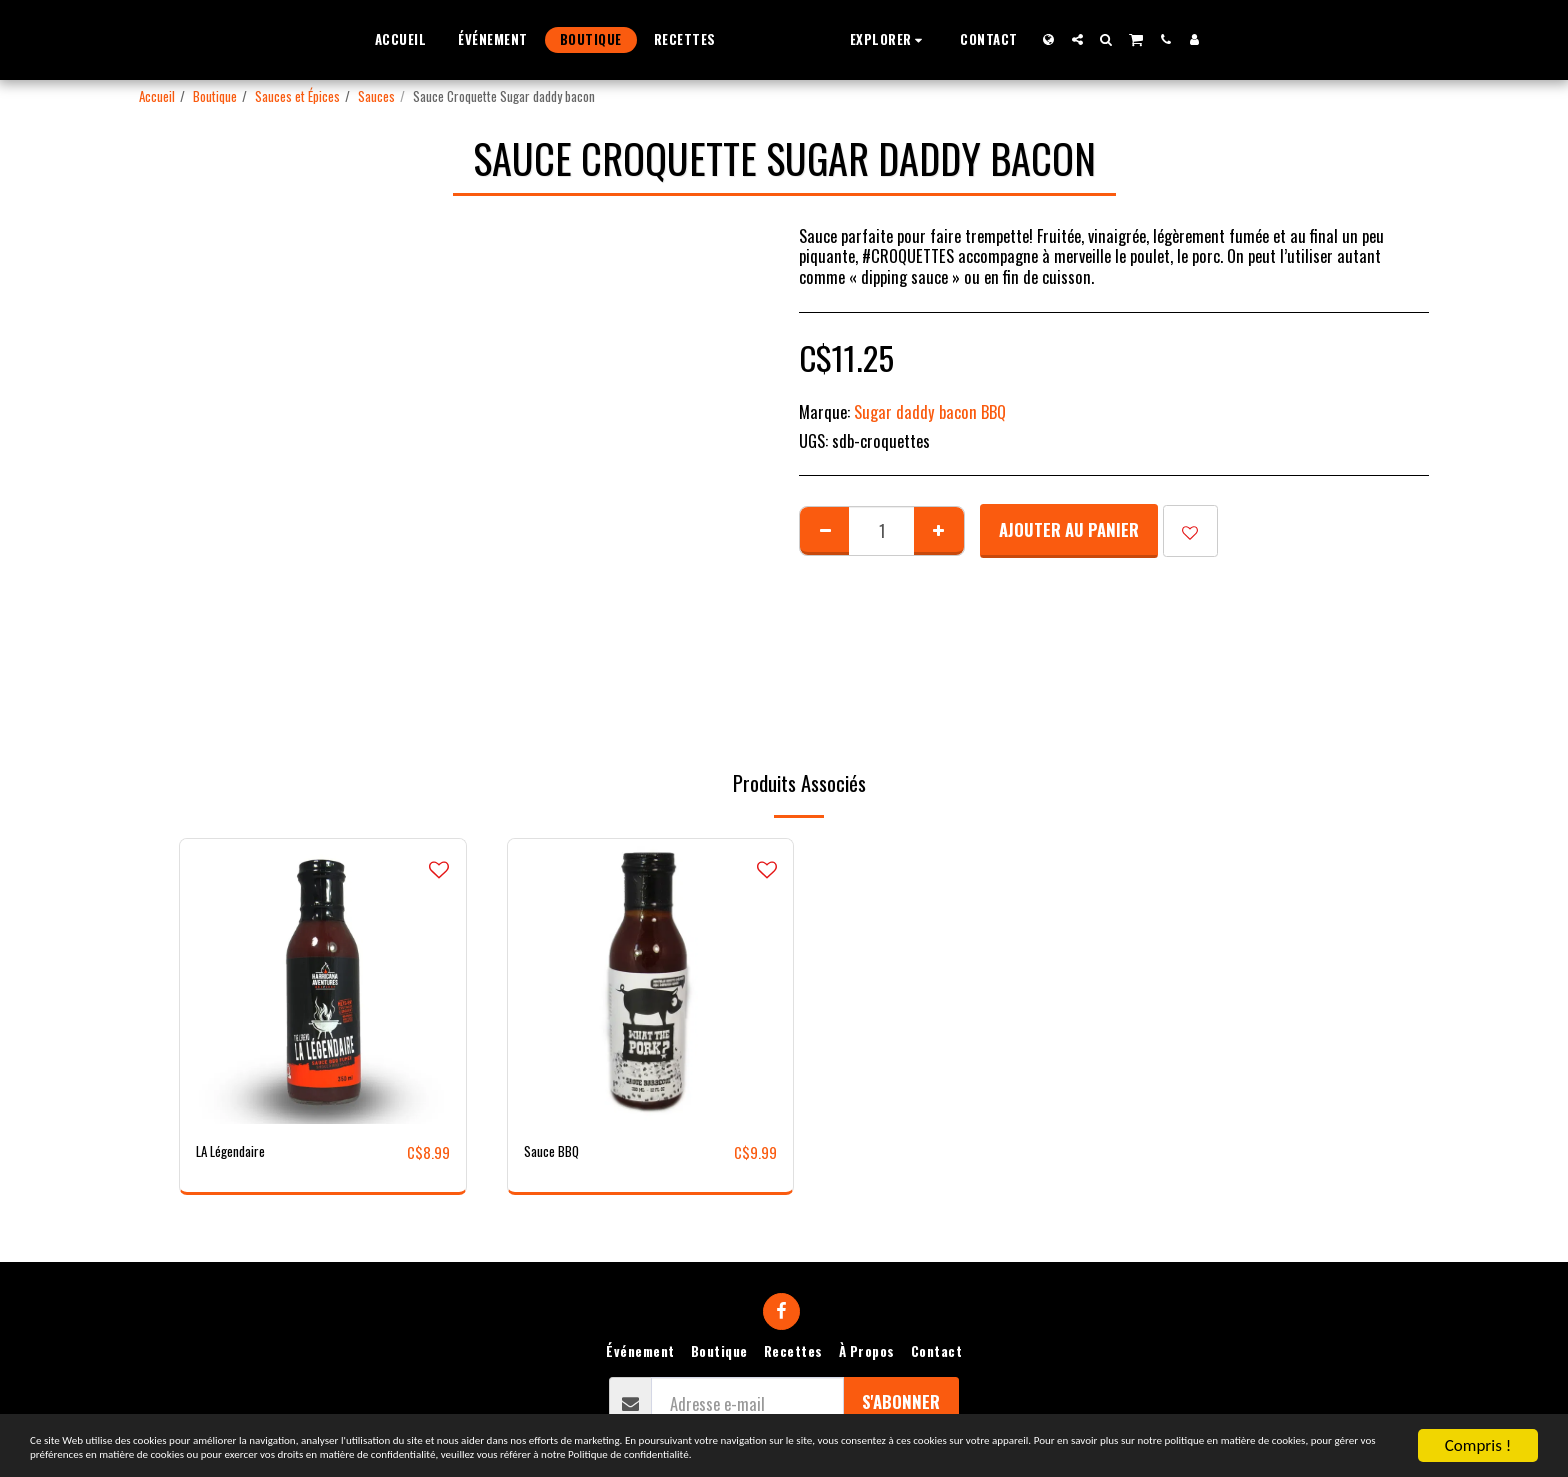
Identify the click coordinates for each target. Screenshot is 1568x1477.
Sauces (376, 96)
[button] (927, 39)
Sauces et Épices (297, 96)
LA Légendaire (239, 1152)
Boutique (215, 96)
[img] (323, 982)
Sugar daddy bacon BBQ (930, 411)
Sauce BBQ (557, 1152)
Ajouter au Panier (1069, 529)
